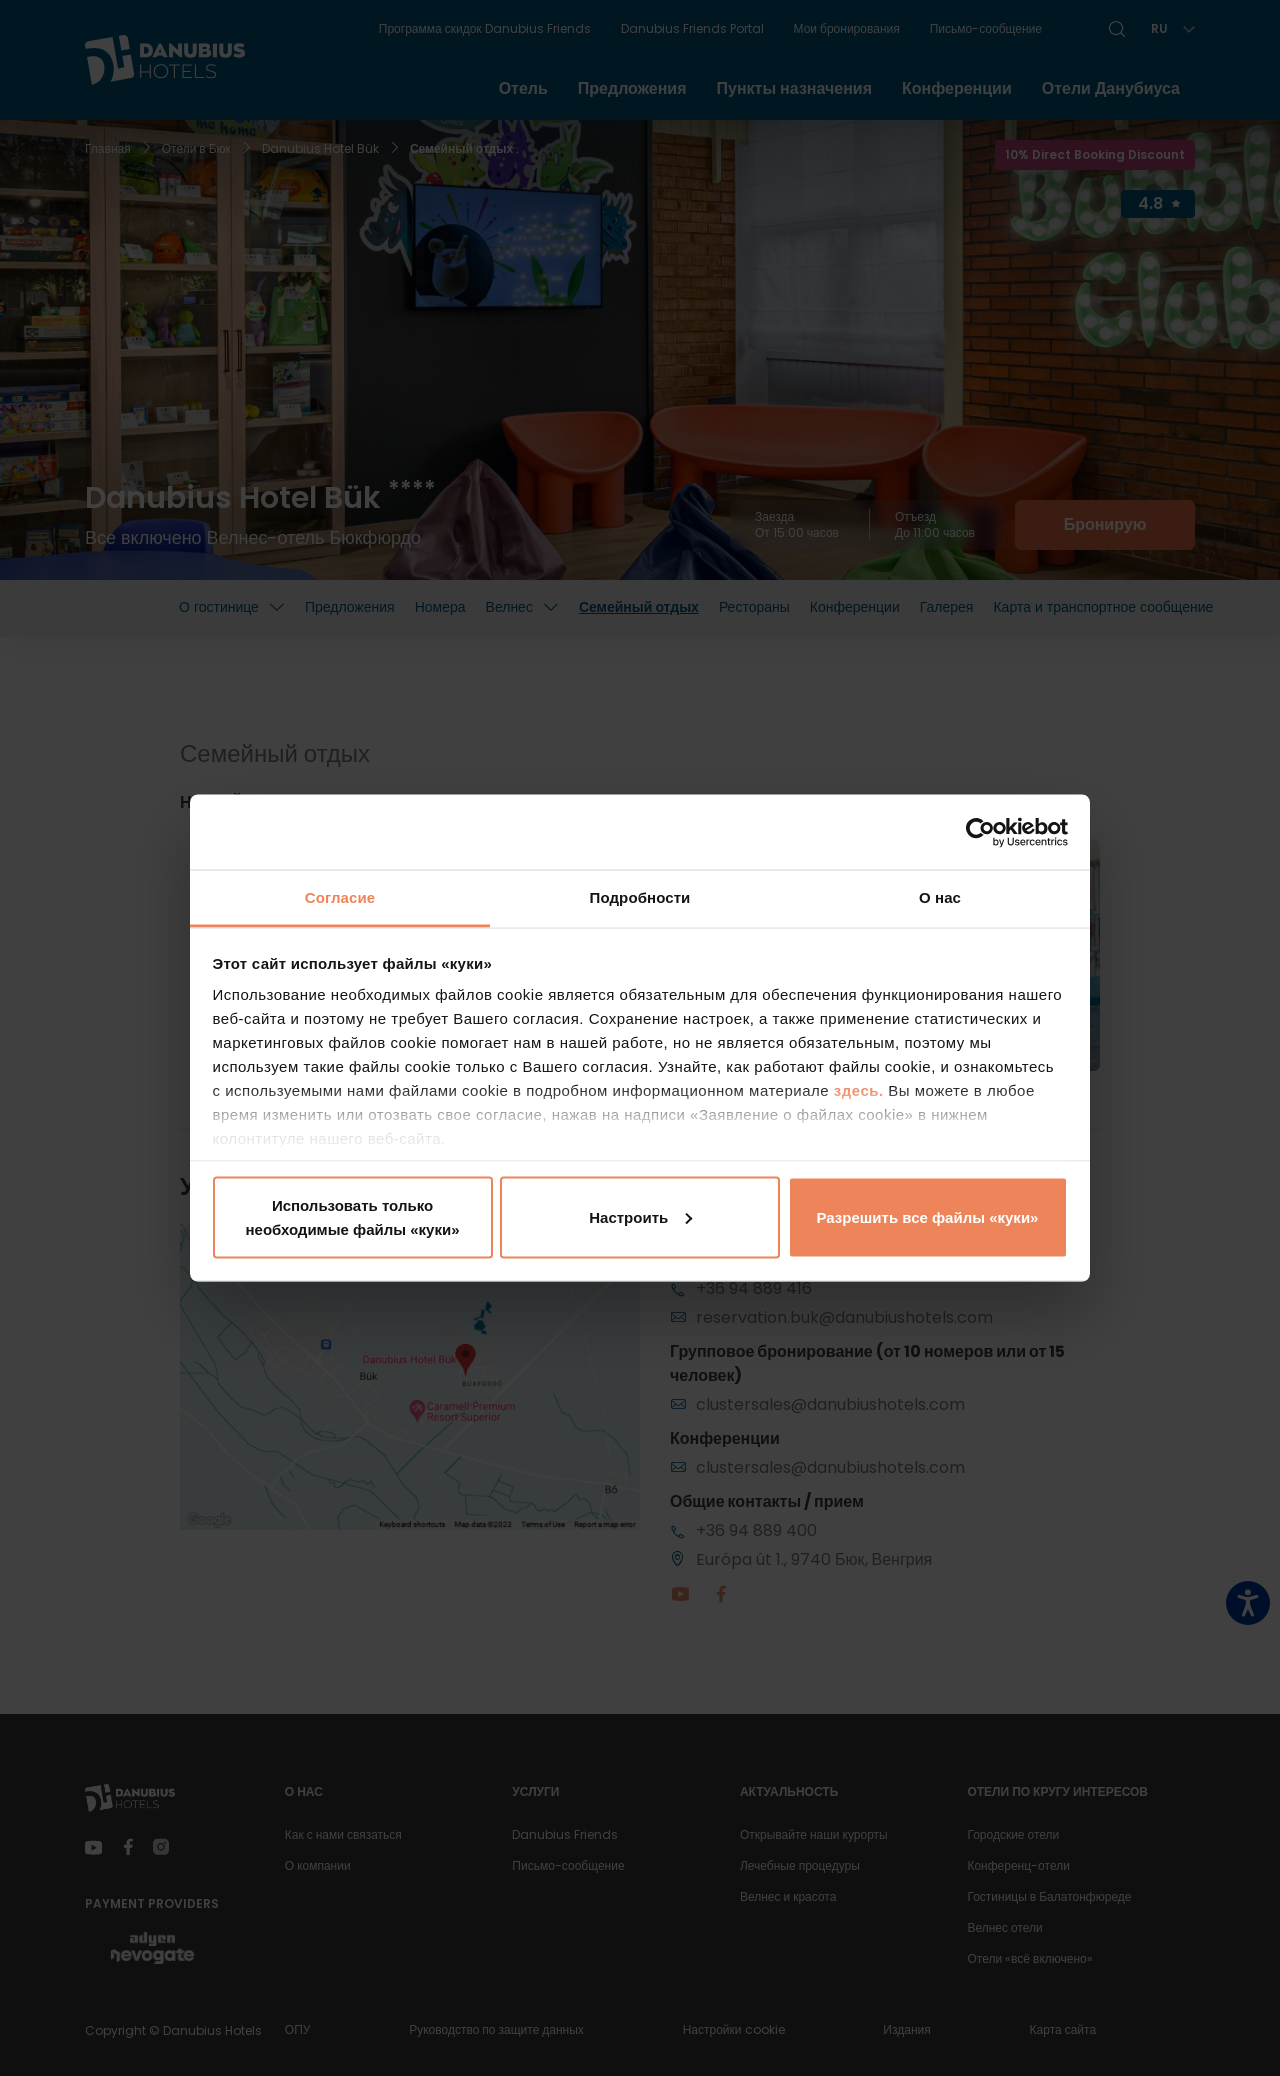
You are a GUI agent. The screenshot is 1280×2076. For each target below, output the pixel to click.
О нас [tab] (940, 897)
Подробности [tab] (640, 897)
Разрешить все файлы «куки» (928, 1216)
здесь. (861, 1090)
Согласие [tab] (340, 897)
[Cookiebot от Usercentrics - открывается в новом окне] (980, 832)
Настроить (640, 1216)
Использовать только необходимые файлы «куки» (352, 1216)
